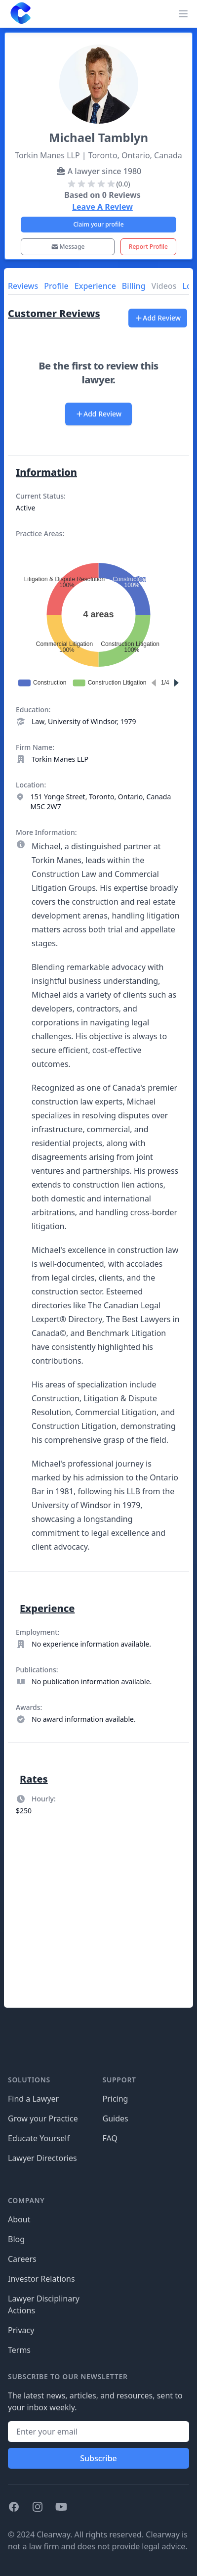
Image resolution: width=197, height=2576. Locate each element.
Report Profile (148, 246)
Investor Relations (41, 2278)
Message (68, 246)
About (19, 2219)
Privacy (21, 2330)
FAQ (110, 2138)
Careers (22, 2259)
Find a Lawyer (33, 2098)
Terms (19, 2350)
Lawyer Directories (42, 2158)
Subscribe (98, 2458)
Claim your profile (98, 224)
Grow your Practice (43, 2118)
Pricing (115, 2098)
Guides (115, 2118)
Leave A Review (102, 206)
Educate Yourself (39, 2138)
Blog (16, 2239)
